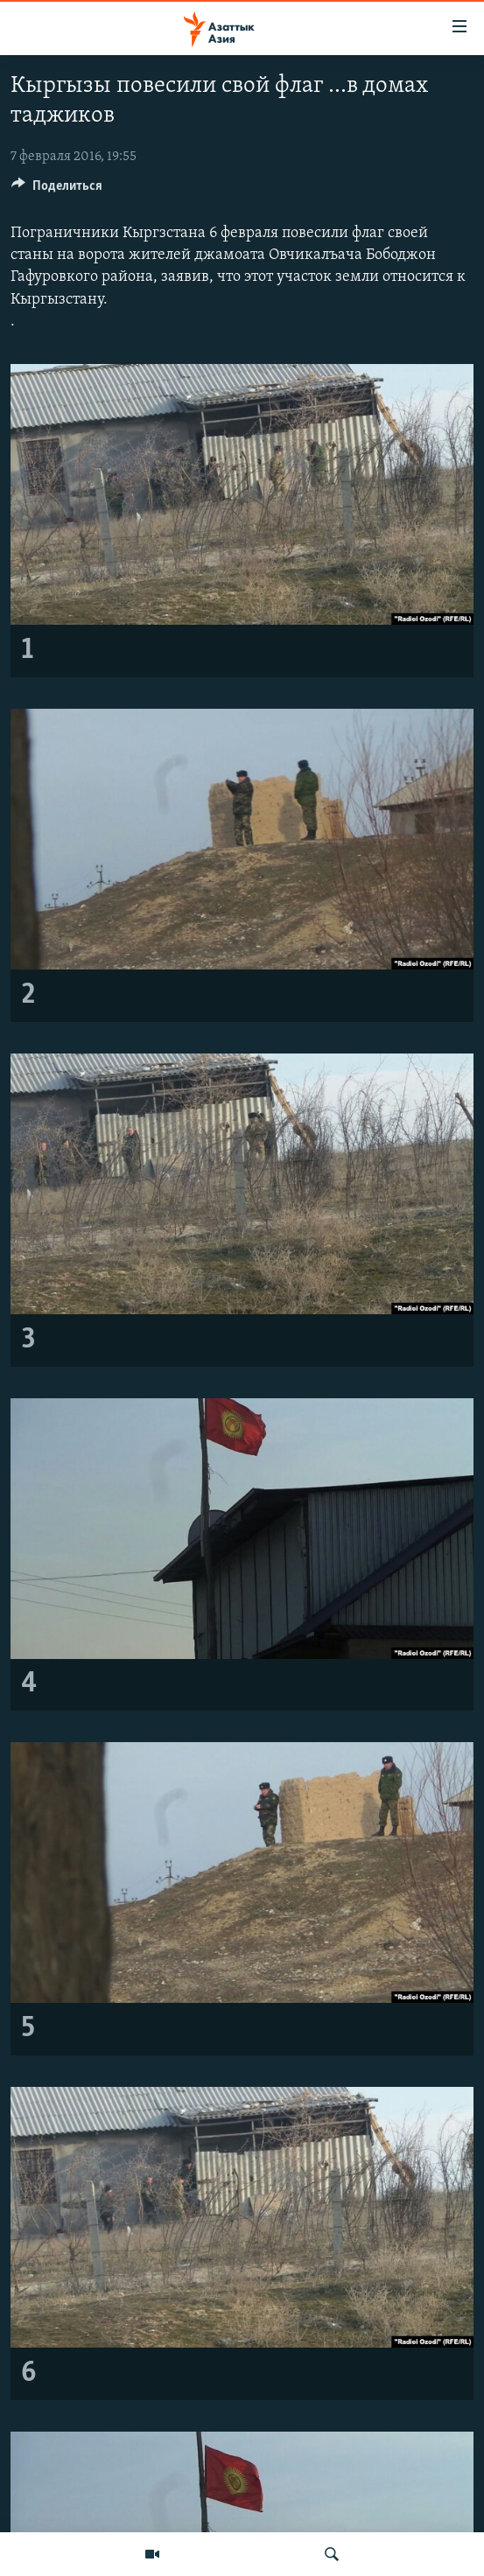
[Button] (56, 189)
